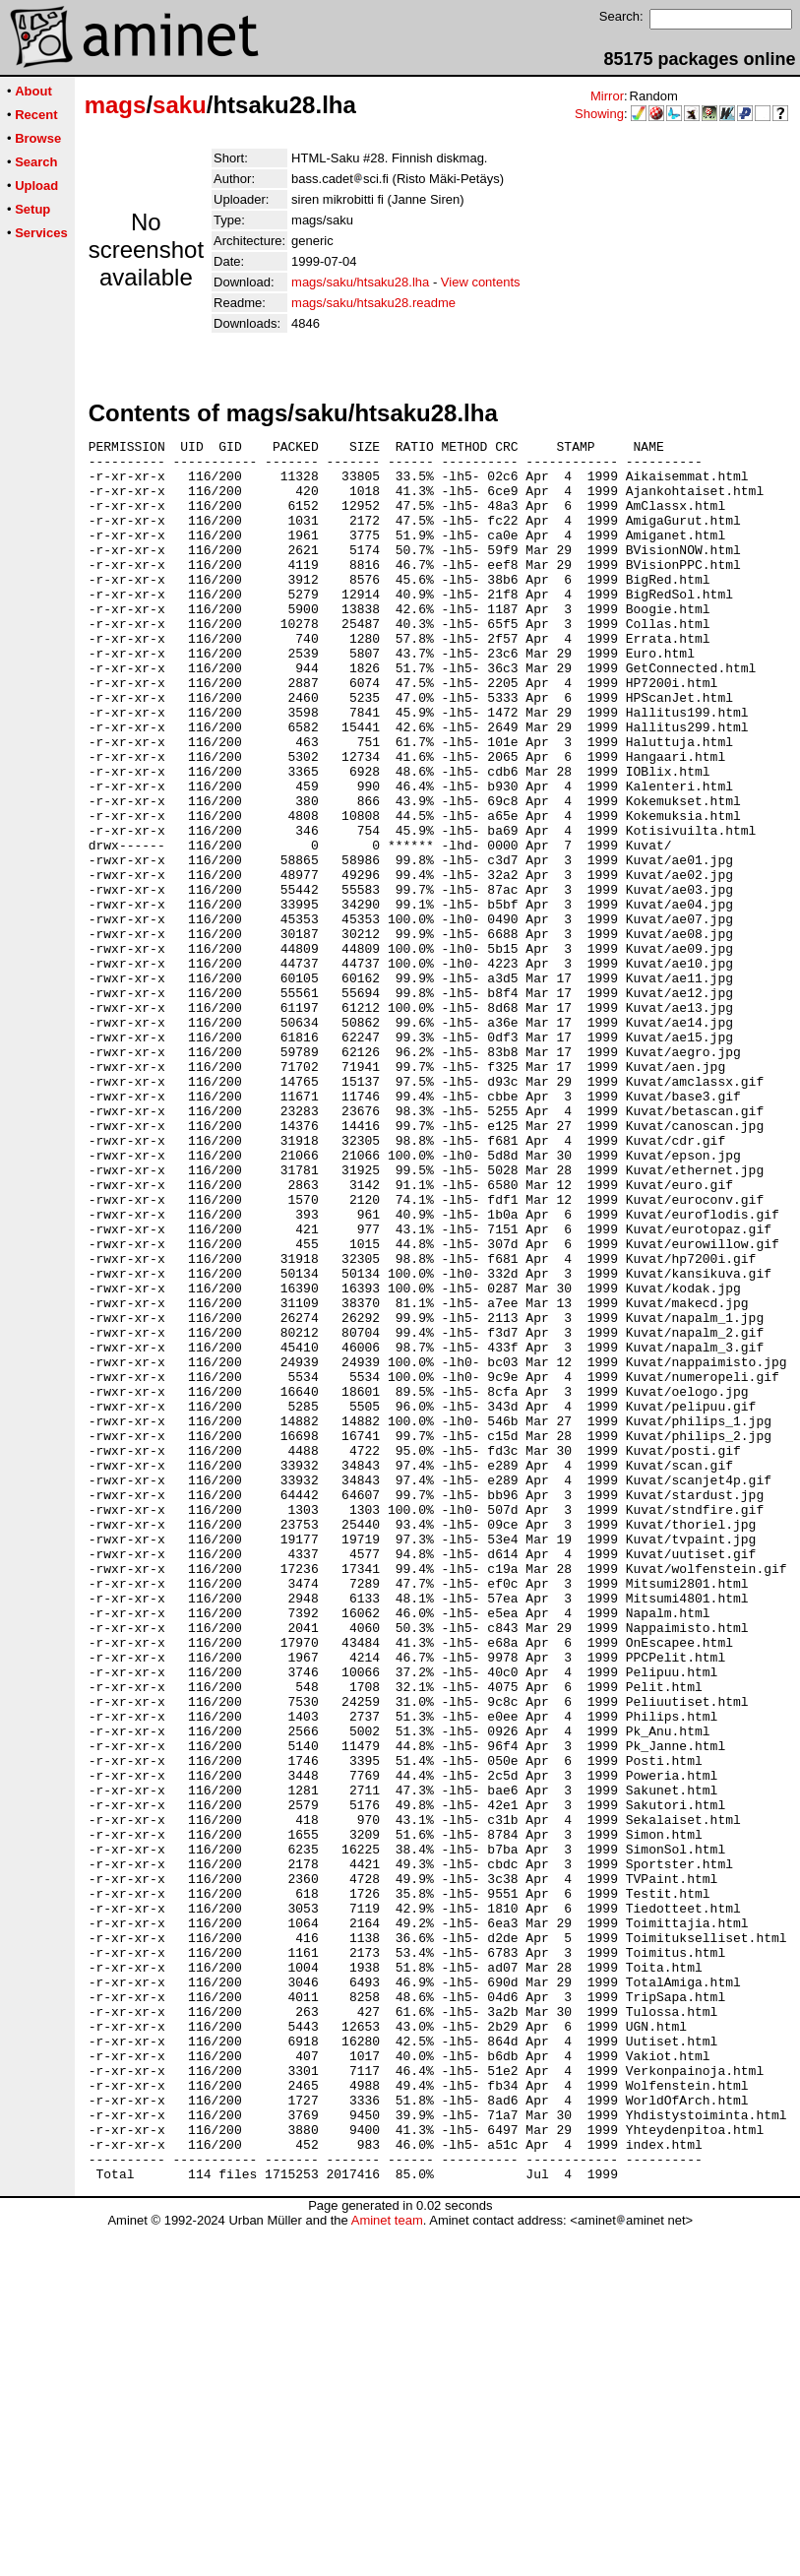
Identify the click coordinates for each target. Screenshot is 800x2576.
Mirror (607, 96)
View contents (481, 282)
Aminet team (387, 2568)
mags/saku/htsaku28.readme (373, 302)
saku (180, 105)
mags (116, 105)
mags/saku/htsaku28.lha (360, 282)
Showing (599, 113)
